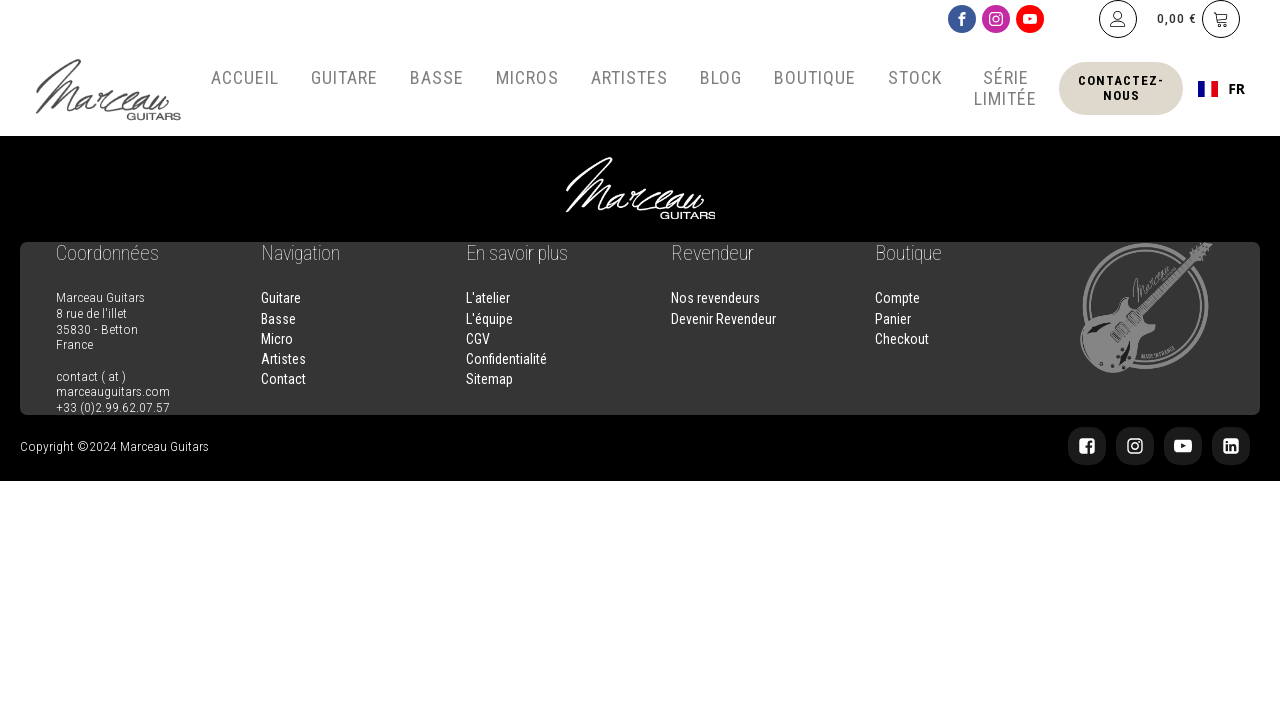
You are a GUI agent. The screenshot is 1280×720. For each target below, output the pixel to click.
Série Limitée (1005, 88)
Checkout (902, 339)
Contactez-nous (1121, 87)
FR (1221, 89)
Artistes (629, 77)
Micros (527, 77)
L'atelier (488, 298)
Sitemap (489, 379)
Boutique (815, 77)
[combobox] (1221, 89)
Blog (721, 77)
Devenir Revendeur (723, 319)
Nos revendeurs (715, 298)
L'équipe (489, 319)
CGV (478, 339)
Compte (897, 298)
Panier (893, 319)
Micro (277, 339)
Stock (915, 77)
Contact (283, 379)
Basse (437, 77)
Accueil (245, 77)
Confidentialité (506, 359)
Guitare (344, 77)
